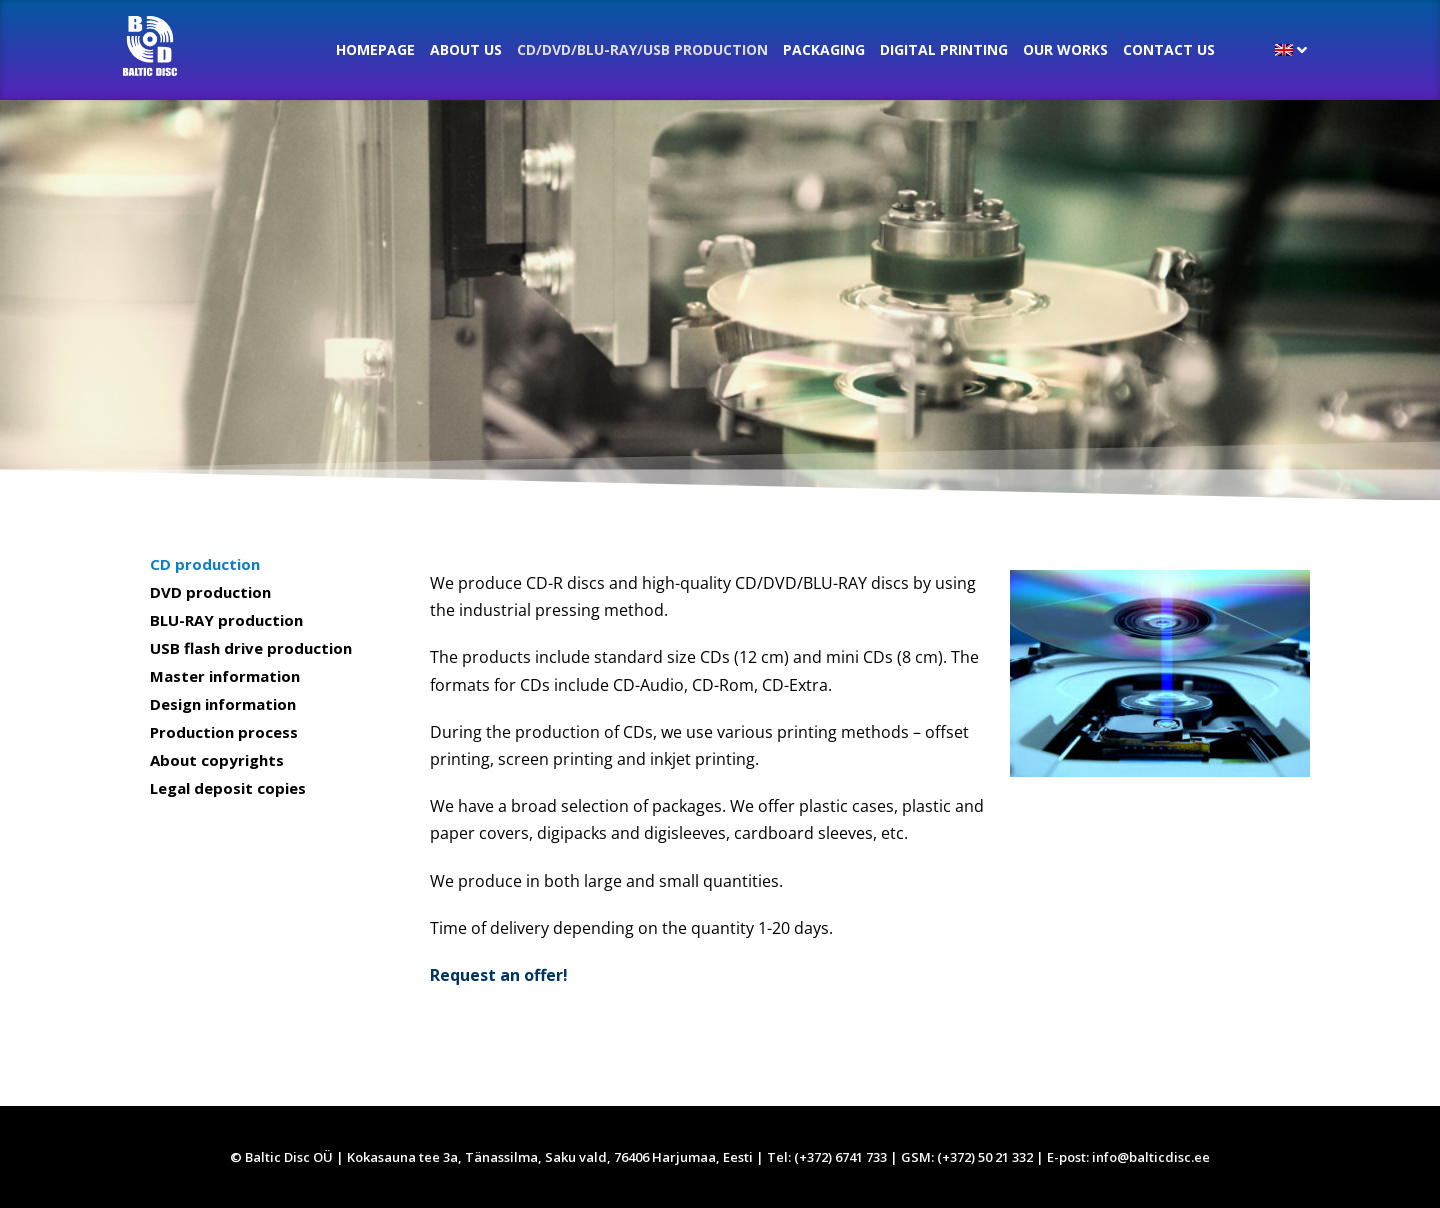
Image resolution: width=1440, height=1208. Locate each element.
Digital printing (944, 49)
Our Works (1065, 49)
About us (466, 49)
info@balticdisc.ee (1151, 1157)
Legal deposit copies (228, 788)
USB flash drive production (251, 648)
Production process (224, 732)
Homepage (375, 49)
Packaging (824, 49)
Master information (225, 676)
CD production (205, 564)
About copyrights (217, 760)
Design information (223, 704)
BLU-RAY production (226, 620)
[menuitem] (1291, 50)
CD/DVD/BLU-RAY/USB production (642, 49)
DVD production (210, 592)
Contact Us (1169, 49)
